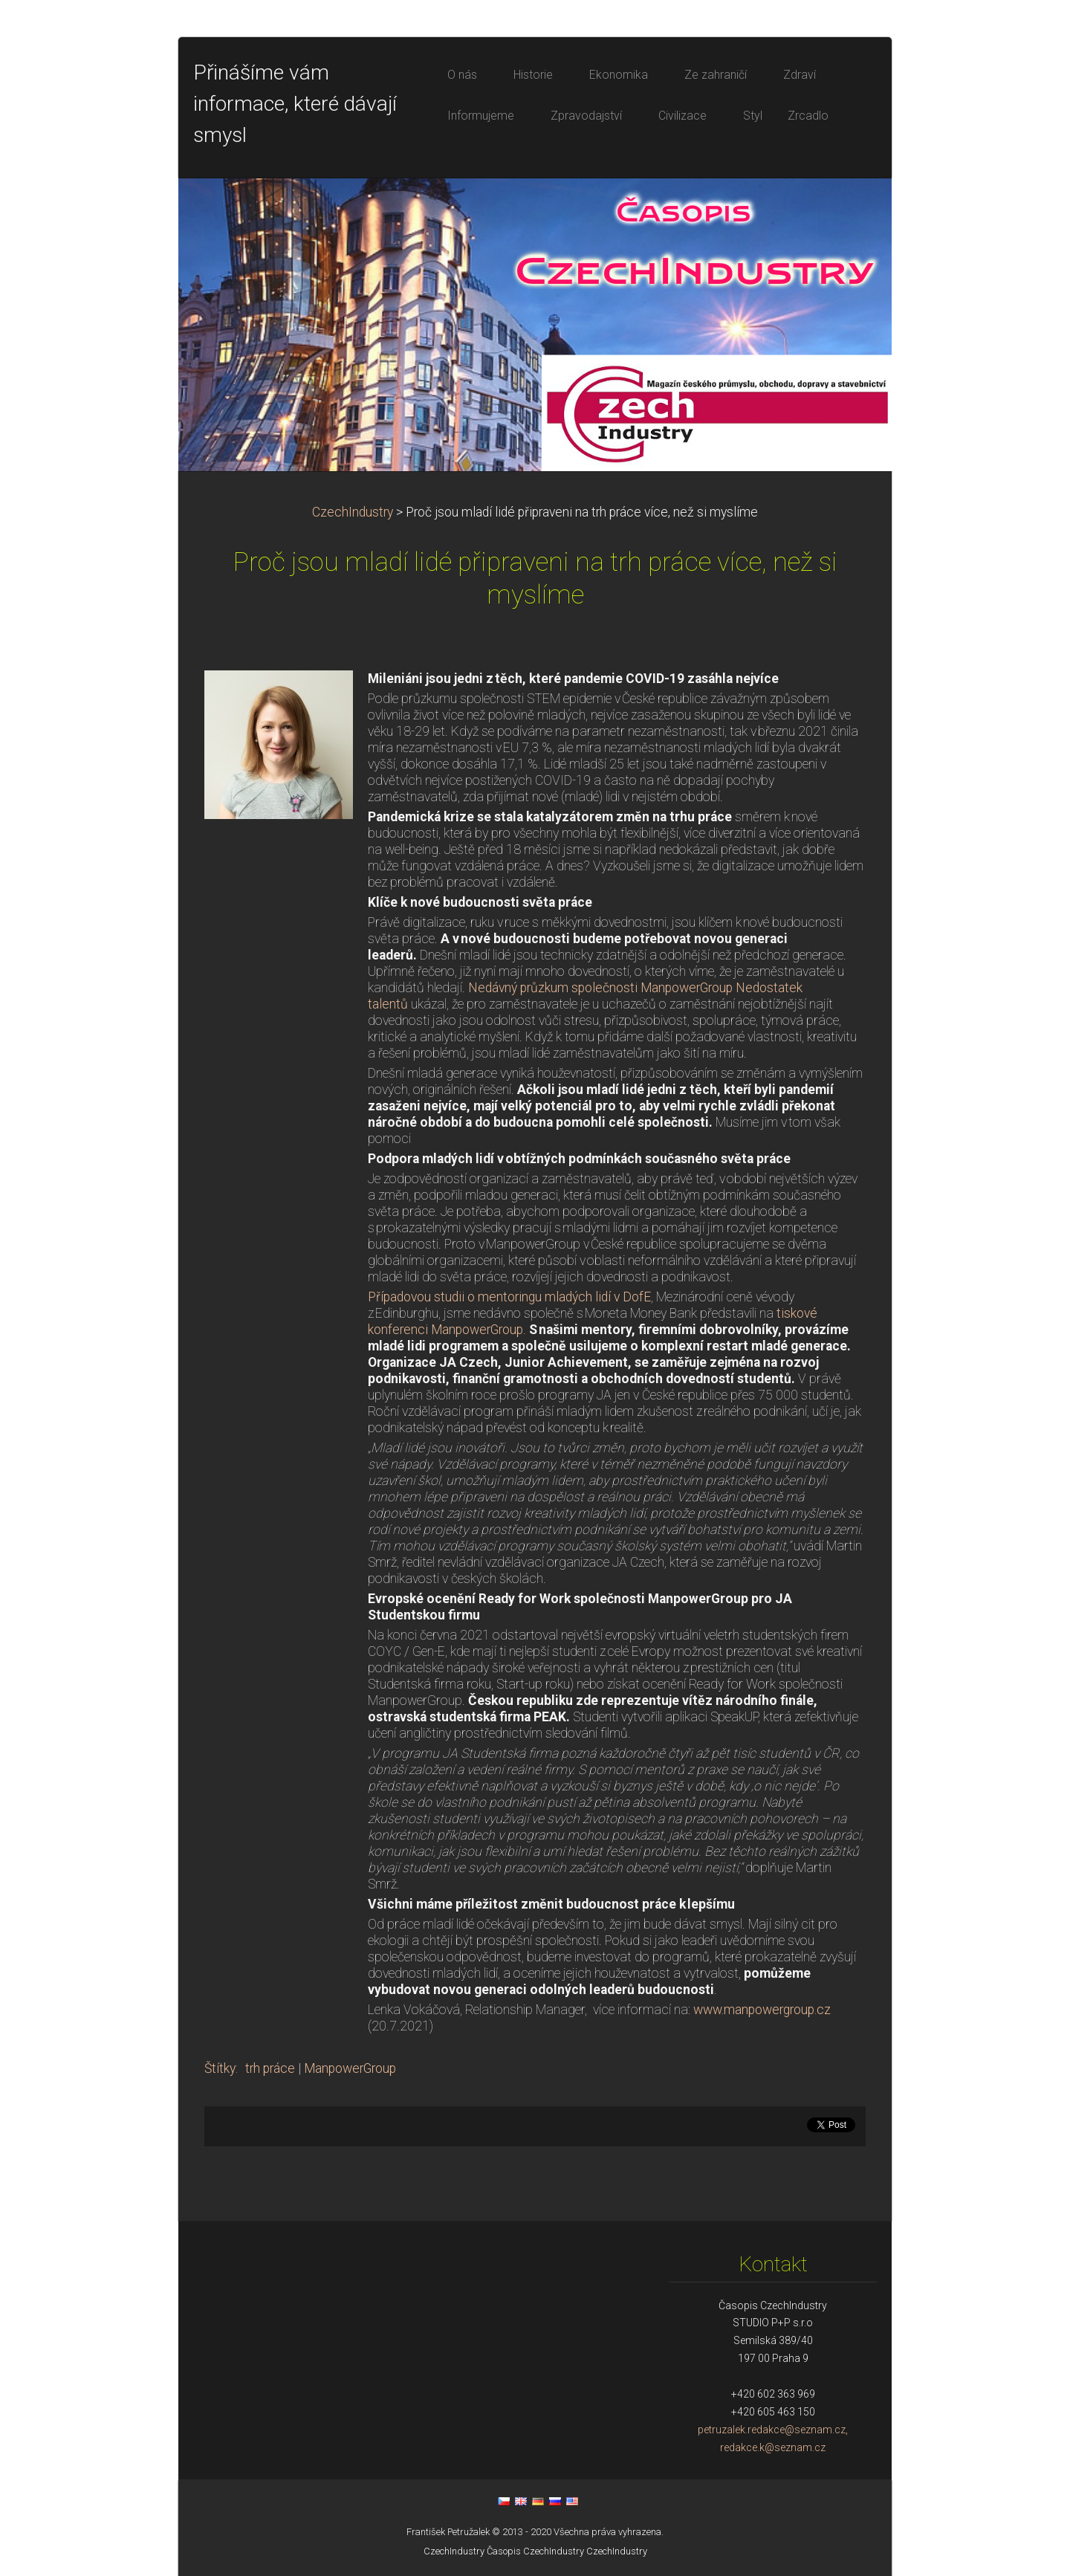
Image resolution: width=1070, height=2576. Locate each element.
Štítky (220, 2068)
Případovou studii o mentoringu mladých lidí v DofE (509, 1296)
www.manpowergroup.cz (762, 2009)
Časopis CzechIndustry (535, 2551)
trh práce (270, 2068)
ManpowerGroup (350, 2068)
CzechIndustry (352, 512)
